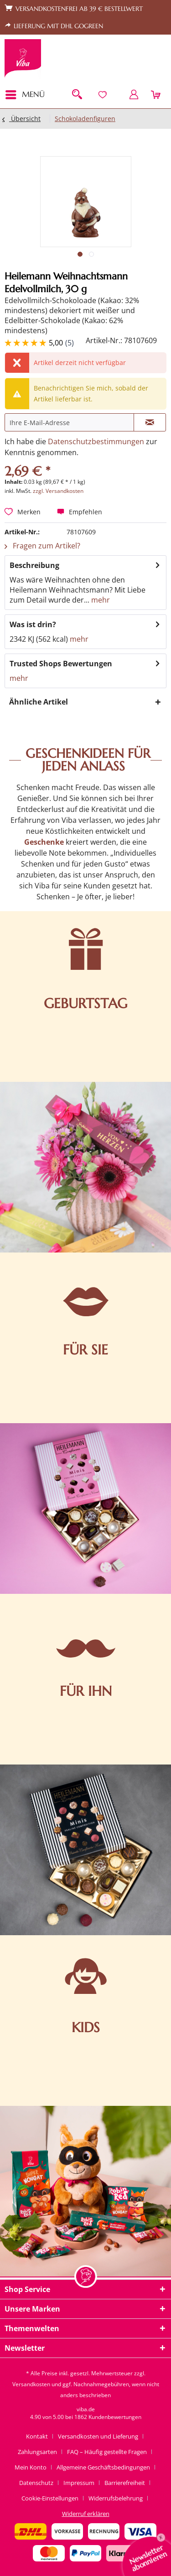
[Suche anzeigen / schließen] (77, 95)
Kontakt (37, 2436)
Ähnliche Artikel (38, 702)
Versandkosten (31, 2384)
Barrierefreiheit (124, 2483)
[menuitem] (28, 95)
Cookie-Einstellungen (49, 2498)
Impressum (78, 2483)
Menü (25, 93)
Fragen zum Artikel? (42, 546)
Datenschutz (36, 2483)
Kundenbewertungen (114, 2417)
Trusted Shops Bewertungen (61, 664)
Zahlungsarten (37, 2452)
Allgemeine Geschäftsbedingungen (103, 2467)
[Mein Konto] (134, 95)
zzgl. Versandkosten (58, 491)
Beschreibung (34, 565)
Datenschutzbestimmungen (96, 441)
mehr (99, 600)
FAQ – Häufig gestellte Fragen (107, 2452)
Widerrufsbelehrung (115, 2498)
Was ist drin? (33, 624)
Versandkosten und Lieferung (98, 2436)
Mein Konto (31, 2467)
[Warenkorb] (156, 95)
